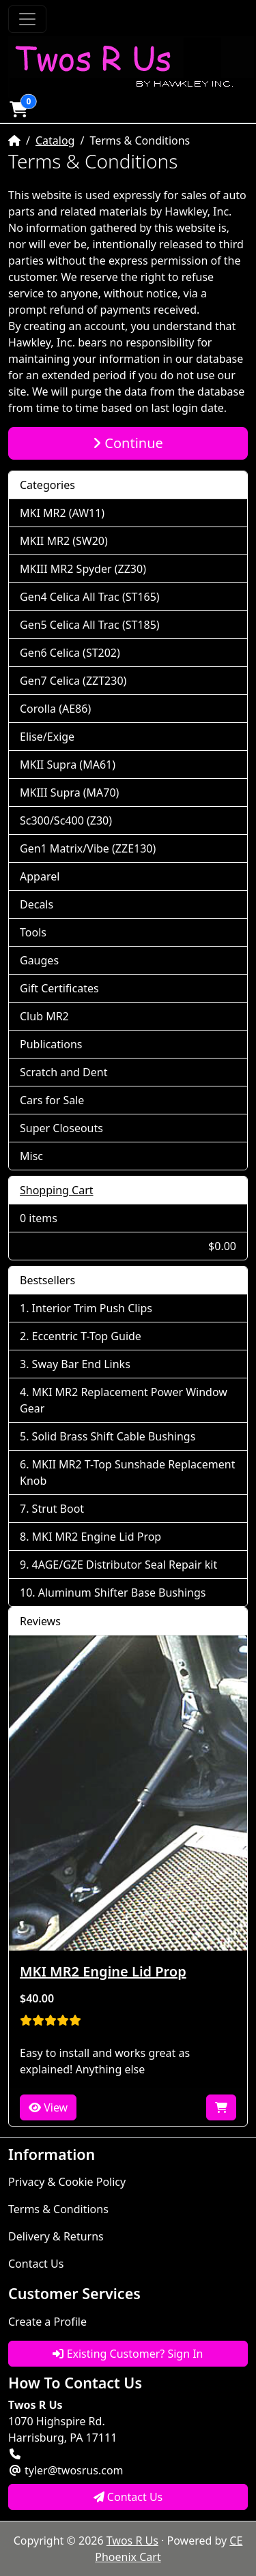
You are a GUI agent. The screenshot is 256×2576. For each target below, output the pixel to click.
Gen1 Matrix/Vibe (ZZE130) (88, 848)
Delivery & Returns (56, 2236)
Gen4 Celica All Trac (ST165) (90, 596)
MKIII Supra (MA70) (69, 792)
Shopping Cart (57, 1190)
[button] (18, 109)
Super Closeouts (61, 1128)
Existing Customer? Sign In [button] (128, 2353)
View (48, 2107)
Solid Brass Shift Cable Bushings (114, 1436)
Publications (51, 1044)
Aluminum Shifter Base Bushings (122, 1592)
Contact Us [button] (128, 2496)
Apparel (39, 876)
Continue (128, 443)
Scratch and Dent (63, 1072)
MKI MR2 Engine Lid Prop (97, 1536)
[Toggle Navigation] (27, 19)
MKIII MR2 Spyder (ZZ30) (83, 568)
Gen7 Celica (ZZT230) (73, 680)
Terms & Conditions (58, 2209)
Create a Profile (47, 2321)
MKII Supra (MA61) (67, 764)
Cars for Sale (52, 1100)
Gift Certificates (59, 988)
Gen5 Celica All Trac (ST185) (90, 624)
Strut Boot (58, 1508)
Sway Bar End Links (81, 1364)
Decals (36, 904)
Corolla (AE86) (55, 708)
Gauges (39, 960)
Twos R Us (132, 2540)
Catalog (55, 140)
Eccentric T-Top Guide (86, 1336)
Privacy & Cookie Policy (67, 2181)
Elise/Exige (47, 736)
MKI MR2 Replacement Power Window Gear (123, 1400)
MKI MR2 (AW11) (62, 512)
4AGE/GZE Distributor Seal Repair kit (125, 1564)
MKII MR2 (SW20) (64, 540)
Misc (31, 1156)
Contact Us (35, 2263)
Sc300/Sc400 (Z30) (66, 820)
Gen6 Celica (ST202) (70, 652)
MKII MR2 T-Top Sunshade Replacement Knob (127, 1472)
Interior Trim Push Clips (92, 1308)
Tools (33, 932)
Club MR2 (44, 1016)
